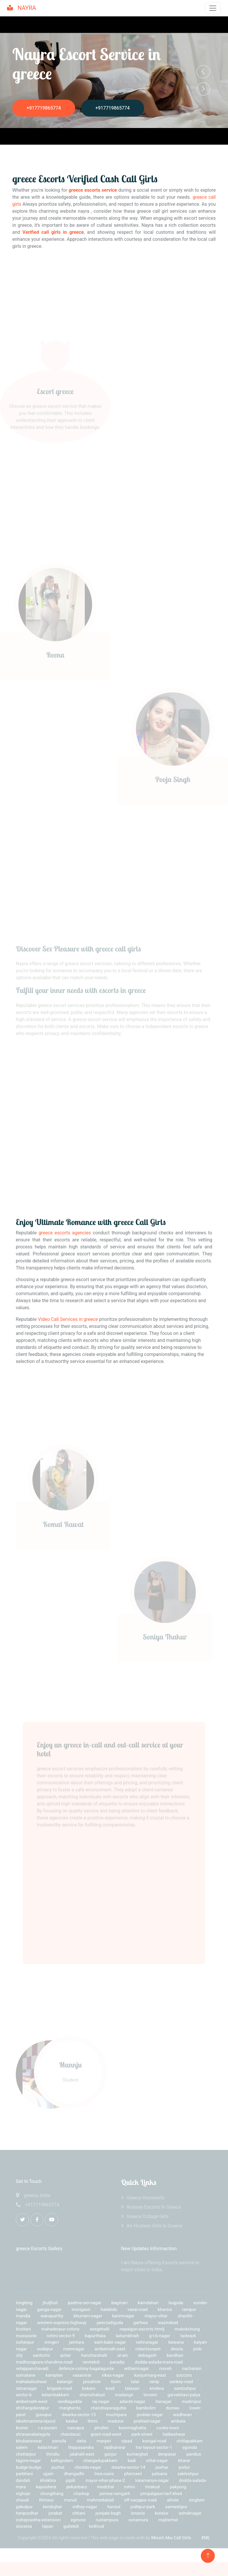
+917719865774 (44, 108)
